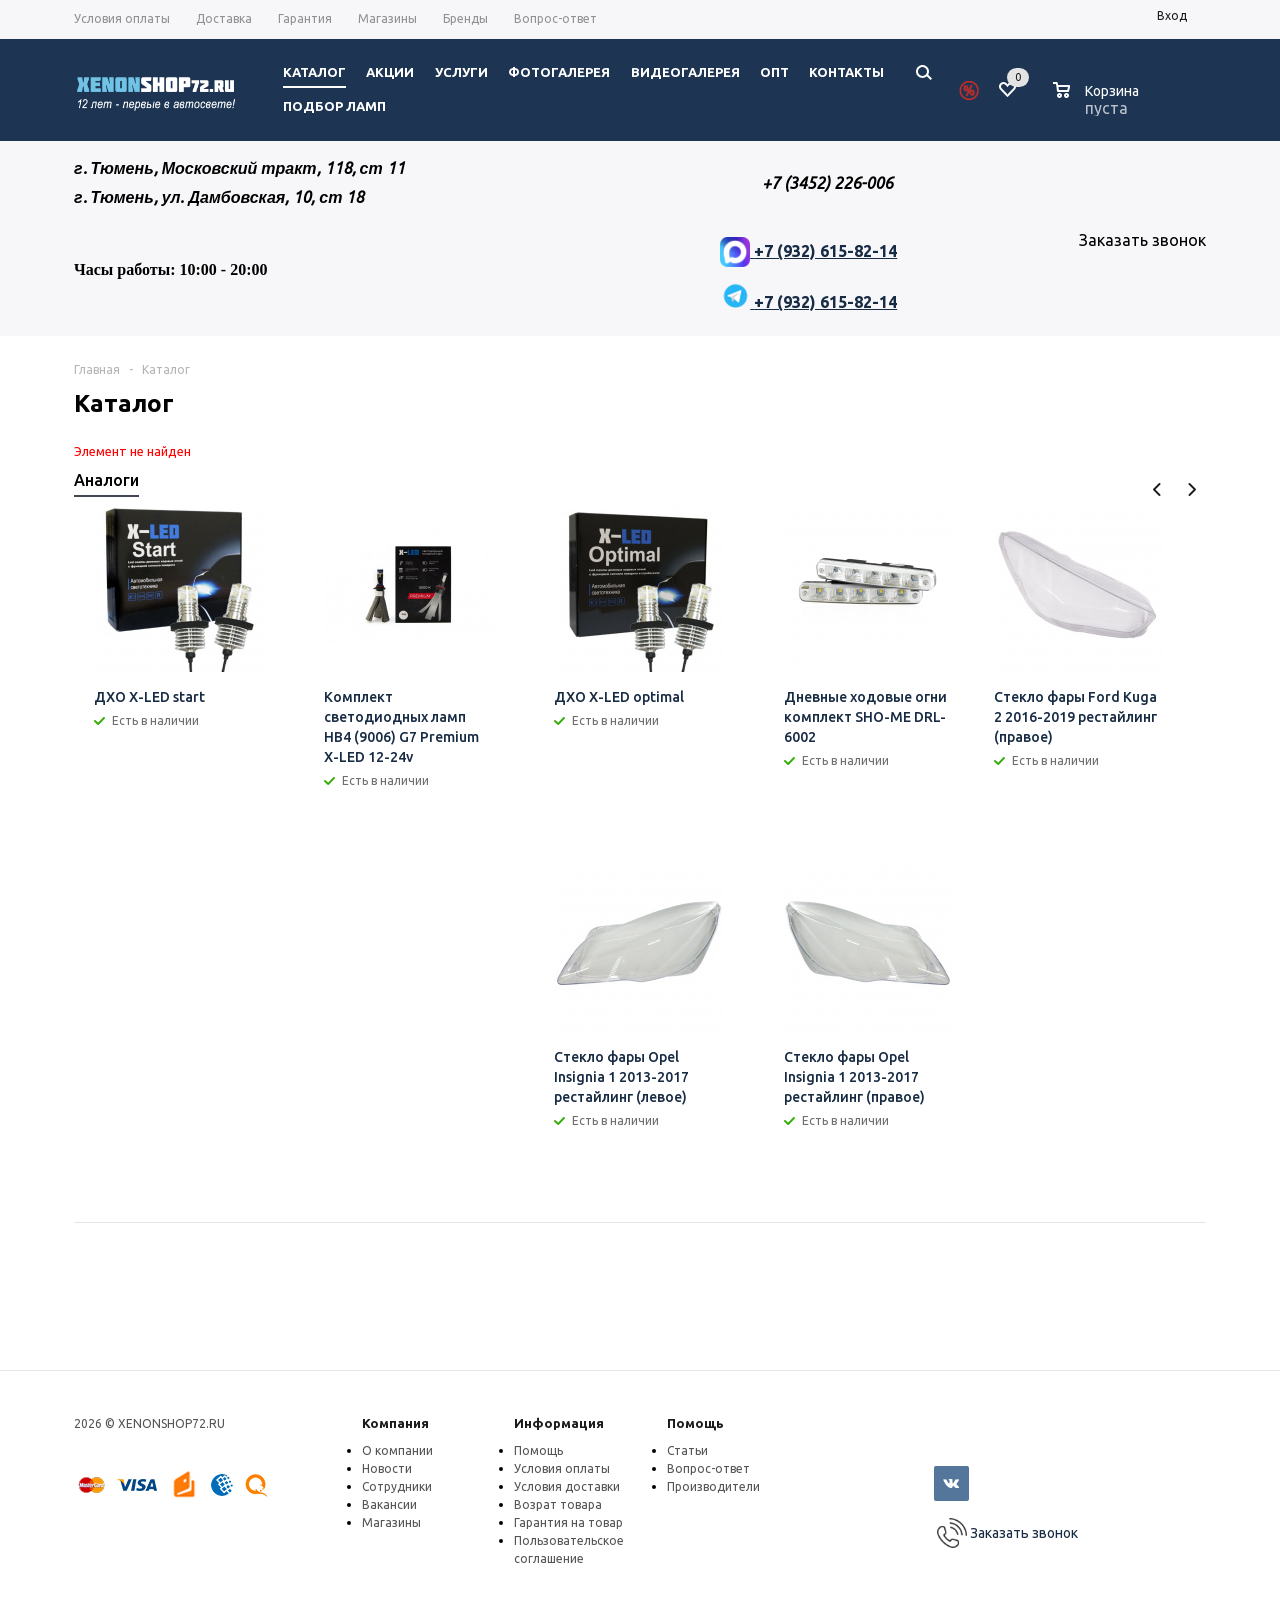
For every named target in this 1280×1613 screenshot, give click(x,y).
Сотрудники (397, 1486)
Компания (395, 1423)
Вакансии (389, 1504)
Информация (559, 1423)
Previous (1157, 489)
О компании (397, 1450)
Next (1191, 489)
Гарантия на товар (568, 1522)
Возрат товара (558, 1504)
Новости (387, 1468)
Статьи (687, 1450)
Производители (713, 1486)
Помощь (695, 1423)
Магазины (391, 1522)
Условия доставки (567, 1486)
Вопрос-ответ (708, 1468)
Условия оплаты (562, 1468)
